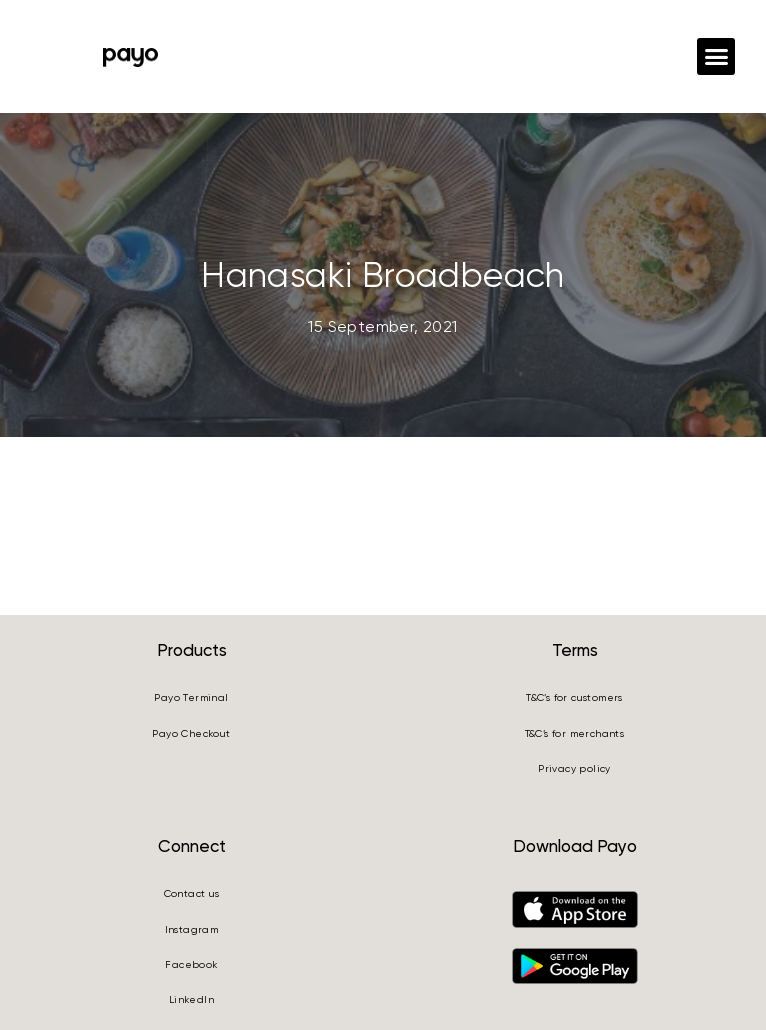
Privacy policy (574, 768)
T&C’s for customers (574, 697)
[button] (716, 57)
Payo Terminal (191, 697)
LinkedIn (191, 999)
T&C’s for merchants (575, 733)
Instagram (192, 929)
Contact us (192, 893)
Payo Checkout (191, 733)
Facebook (191, 964)
